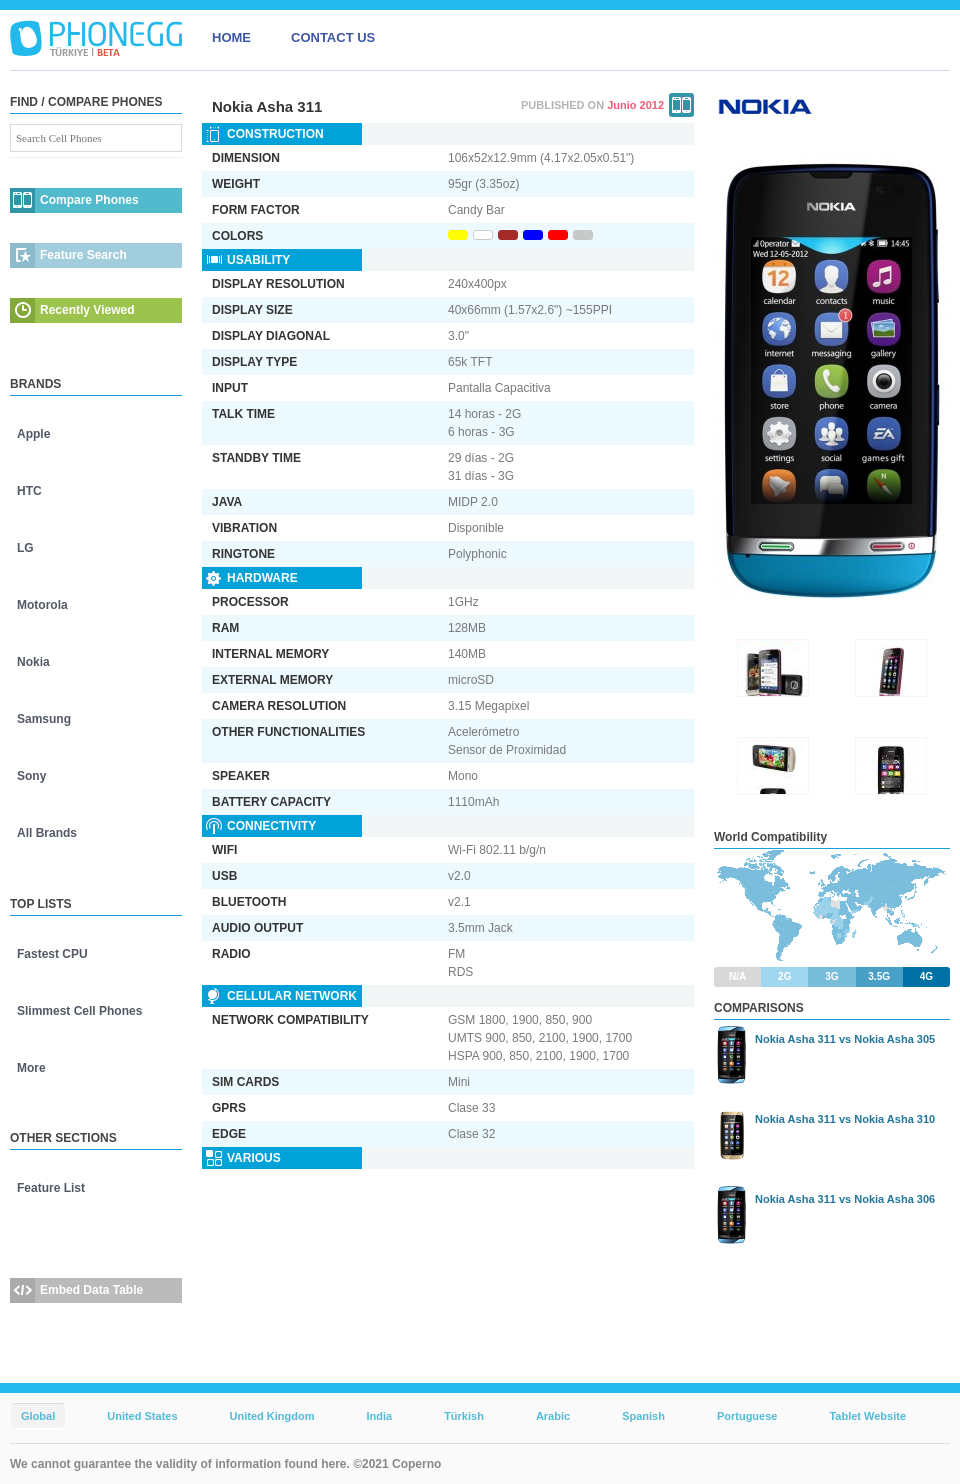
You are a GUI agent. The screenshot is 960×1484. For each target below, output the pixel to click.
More (31, 1068)
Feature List (51, 1188)
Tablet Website (867, 1416)
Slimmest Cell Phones (79, 1011)
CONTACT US (333, 37)
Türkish (464, 1416)
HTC (29, 491)
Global (38, 1416)
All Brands (47, 833)
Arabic (553, 1416)
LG (25, 548)
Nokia (33, 662)
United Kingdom (272, 1416)
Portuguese (747, 1416)
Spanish (643, 1416)
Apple (33, 434)
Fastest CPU (52, 954)
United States (142, 1416)
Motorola (42, 605)
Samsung (44, 719)
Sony (31, 776)
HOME (231, 37)
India (379, 1416)
